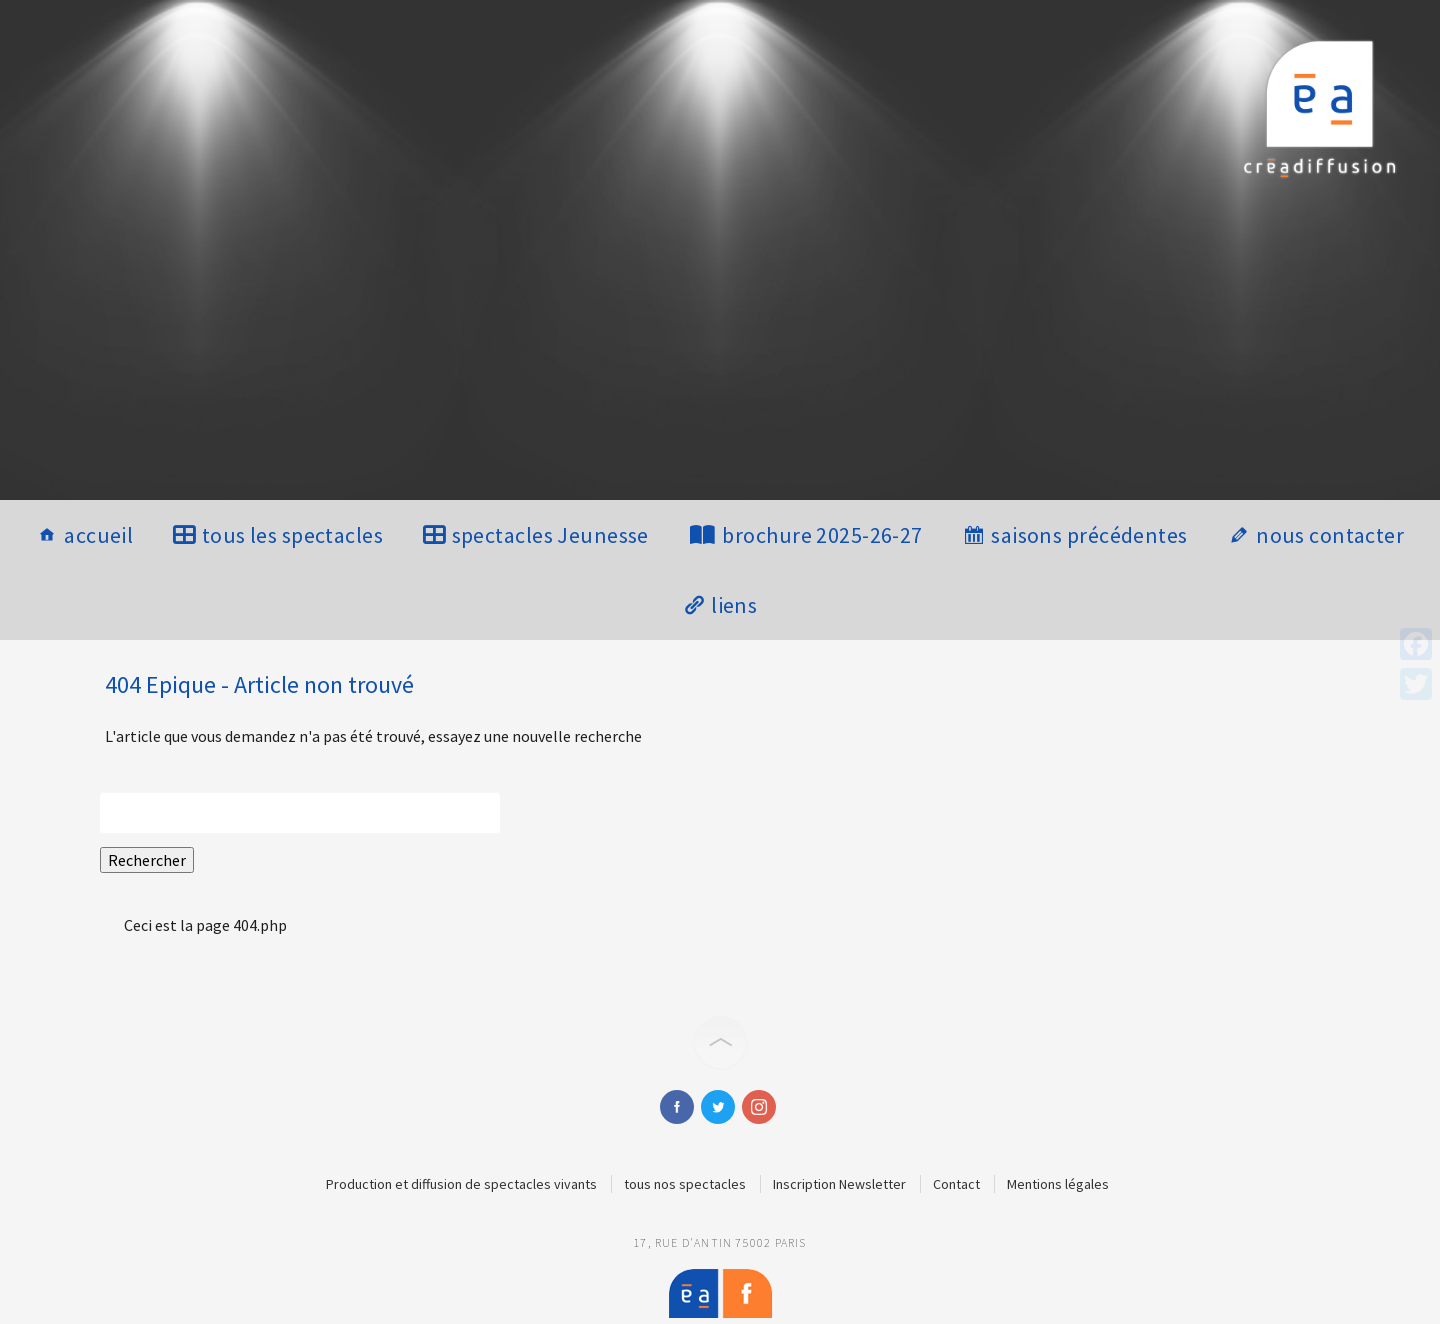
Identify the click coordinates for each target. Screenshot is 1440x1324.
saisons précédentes (1089, 535)
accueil (98, 535)
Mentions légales (1058, 1184)
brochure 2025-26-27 (822, 535)
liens (734, 605)
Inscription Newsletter (839, 1184)
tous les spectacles (292, 535)
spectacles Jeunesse (550, 535)
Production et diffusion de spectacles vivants (461, 1184)
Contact (956, 1184)
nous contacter (1330, 535)
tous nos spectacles (685, 1184)
